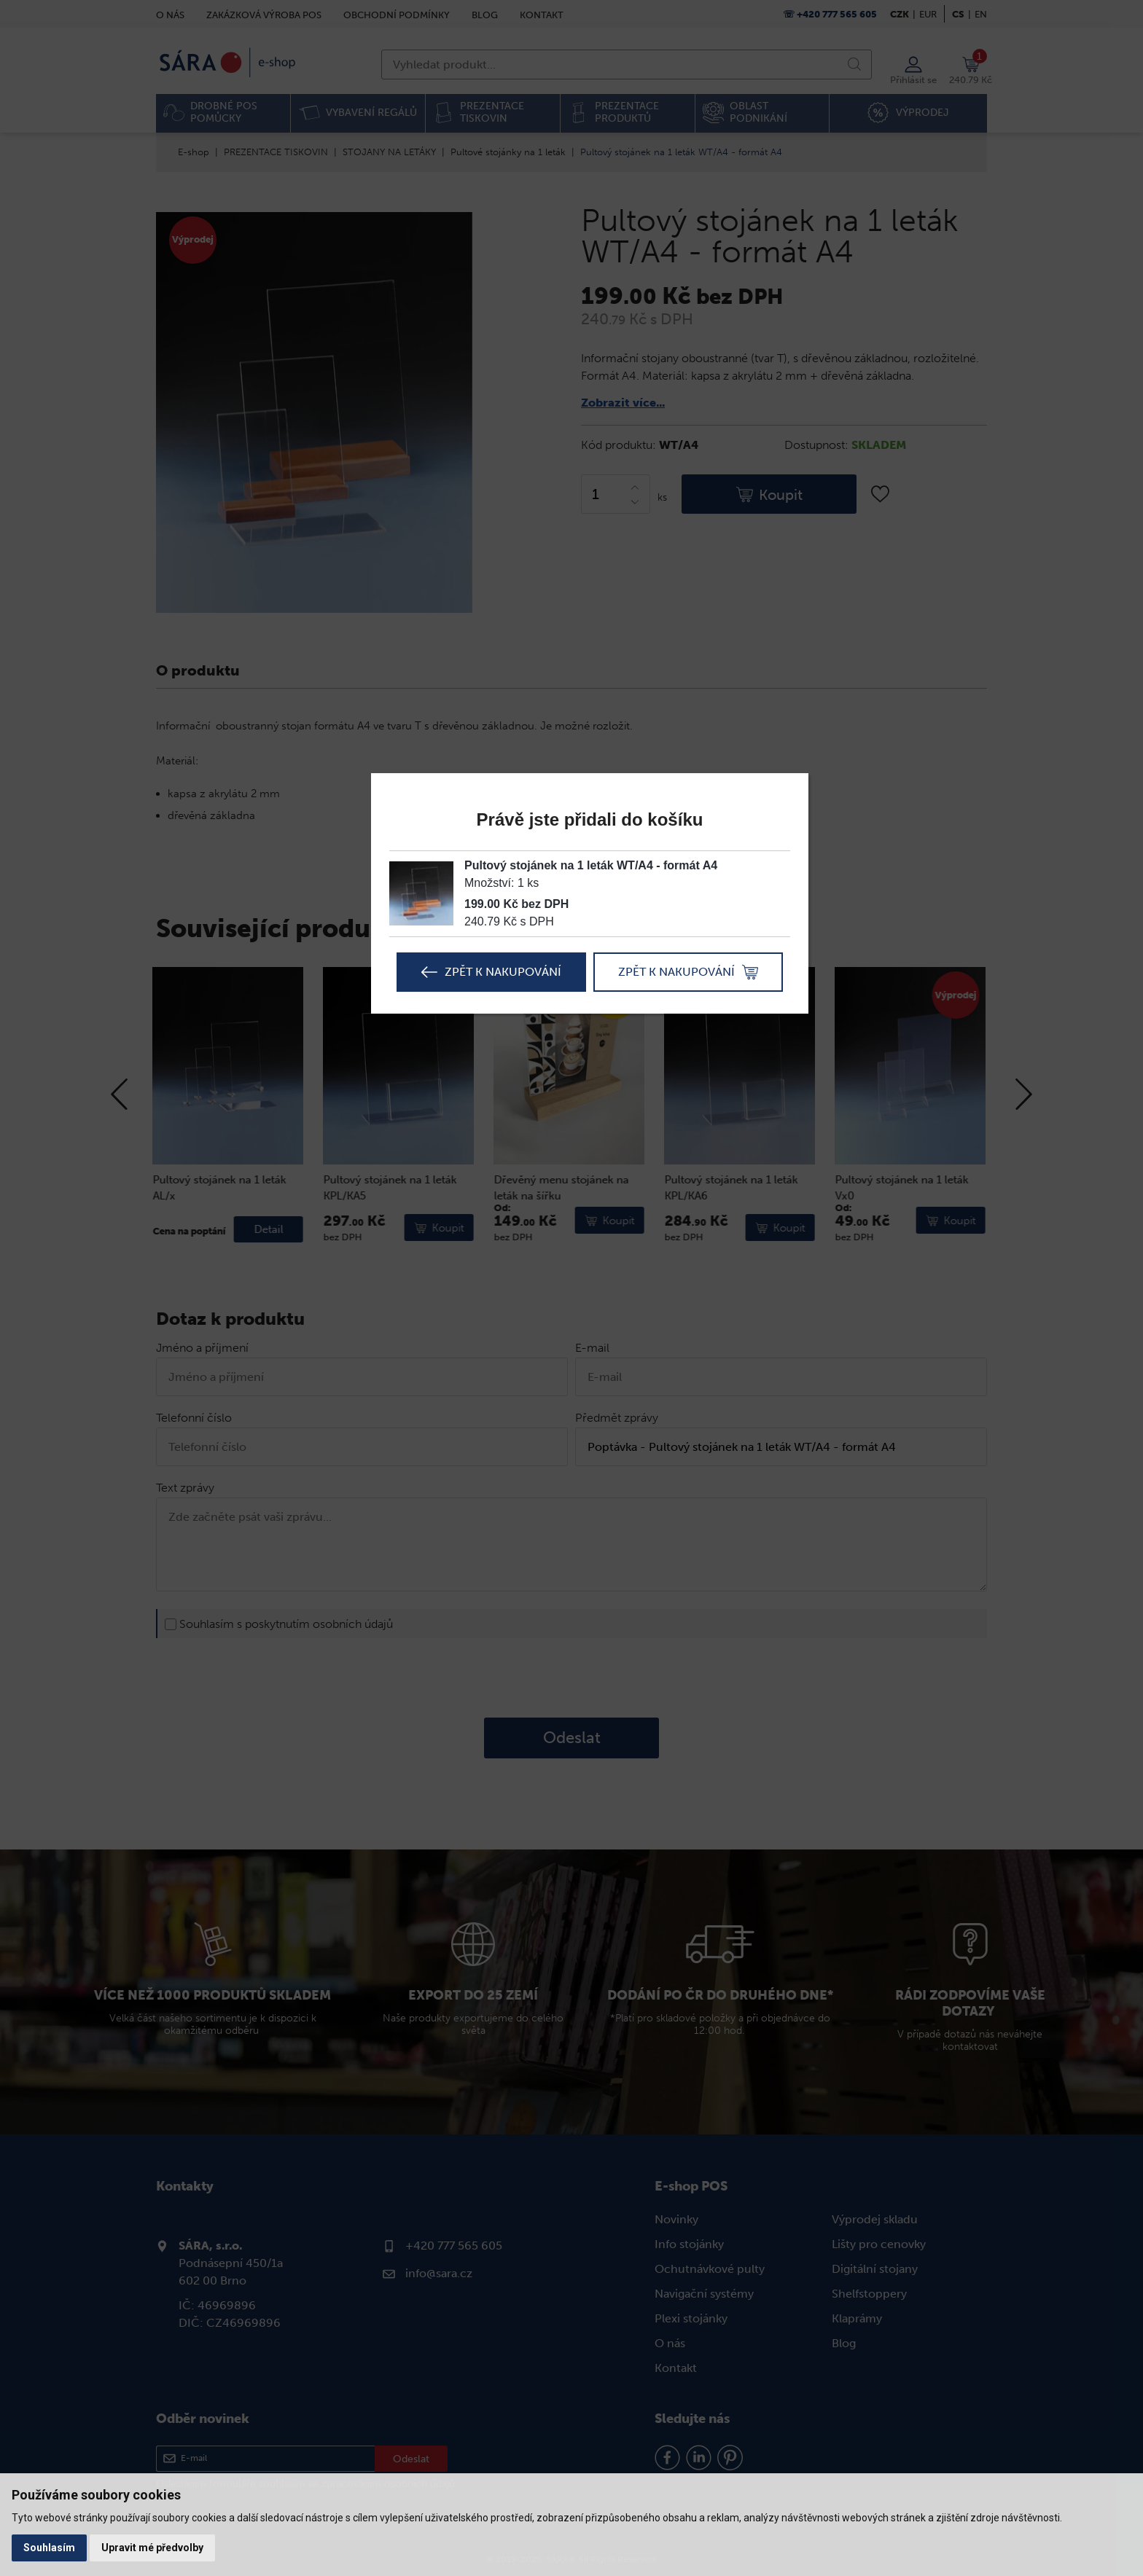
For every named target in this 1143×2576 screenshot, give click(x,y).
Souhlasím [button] (49, 2547)
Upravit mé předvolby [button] (152, 2547)
